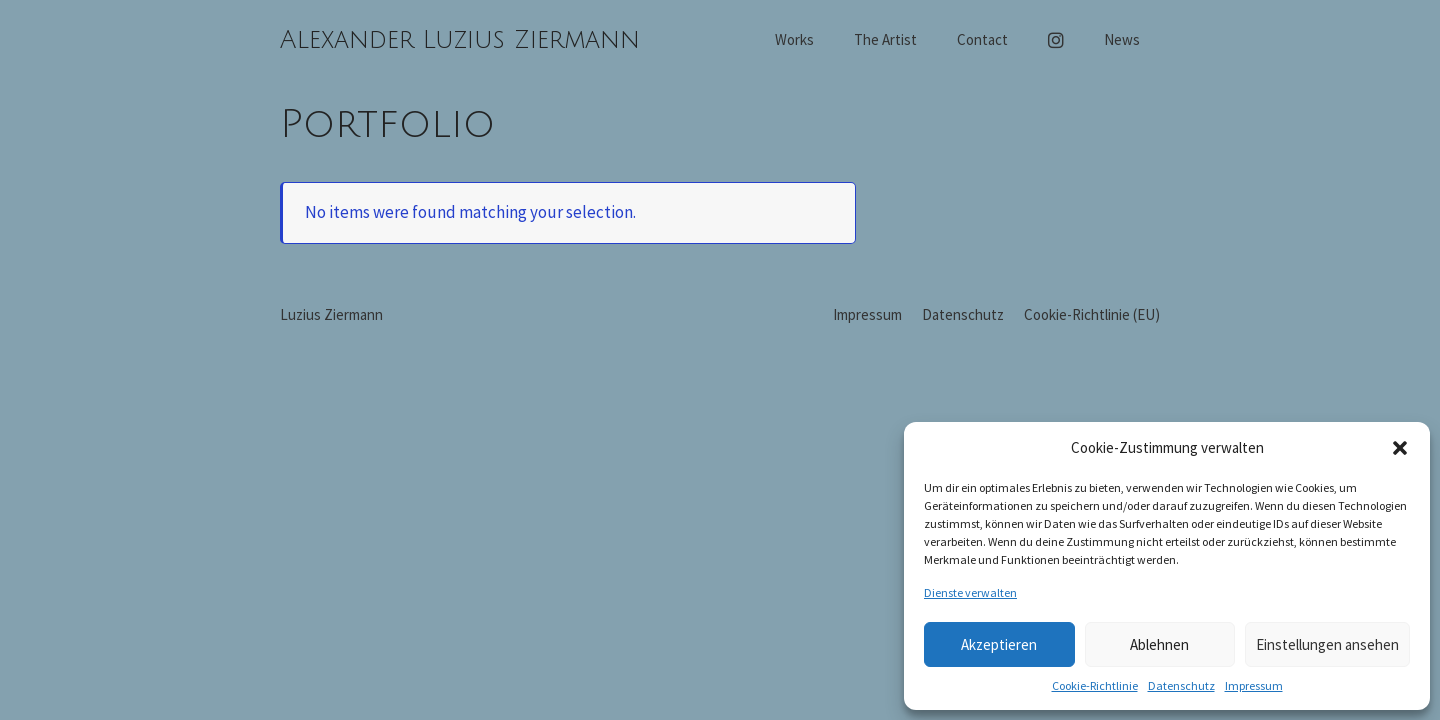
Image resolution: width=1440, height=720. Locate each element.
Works (794, 39)
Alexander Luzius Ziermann (460, 40)
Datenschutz (1181, 685)
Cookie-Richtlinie (1095, 685)
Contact (982, 39)
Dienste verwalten (970, 592)
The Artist (885, 39)
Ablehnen (1159, 644)
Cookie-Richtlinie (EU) (1092, 314)
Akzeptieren (999, 644)
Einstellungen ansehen (1327, 644)
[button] (1400, 448)
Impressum (1254, 685)
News (1122, 39)
